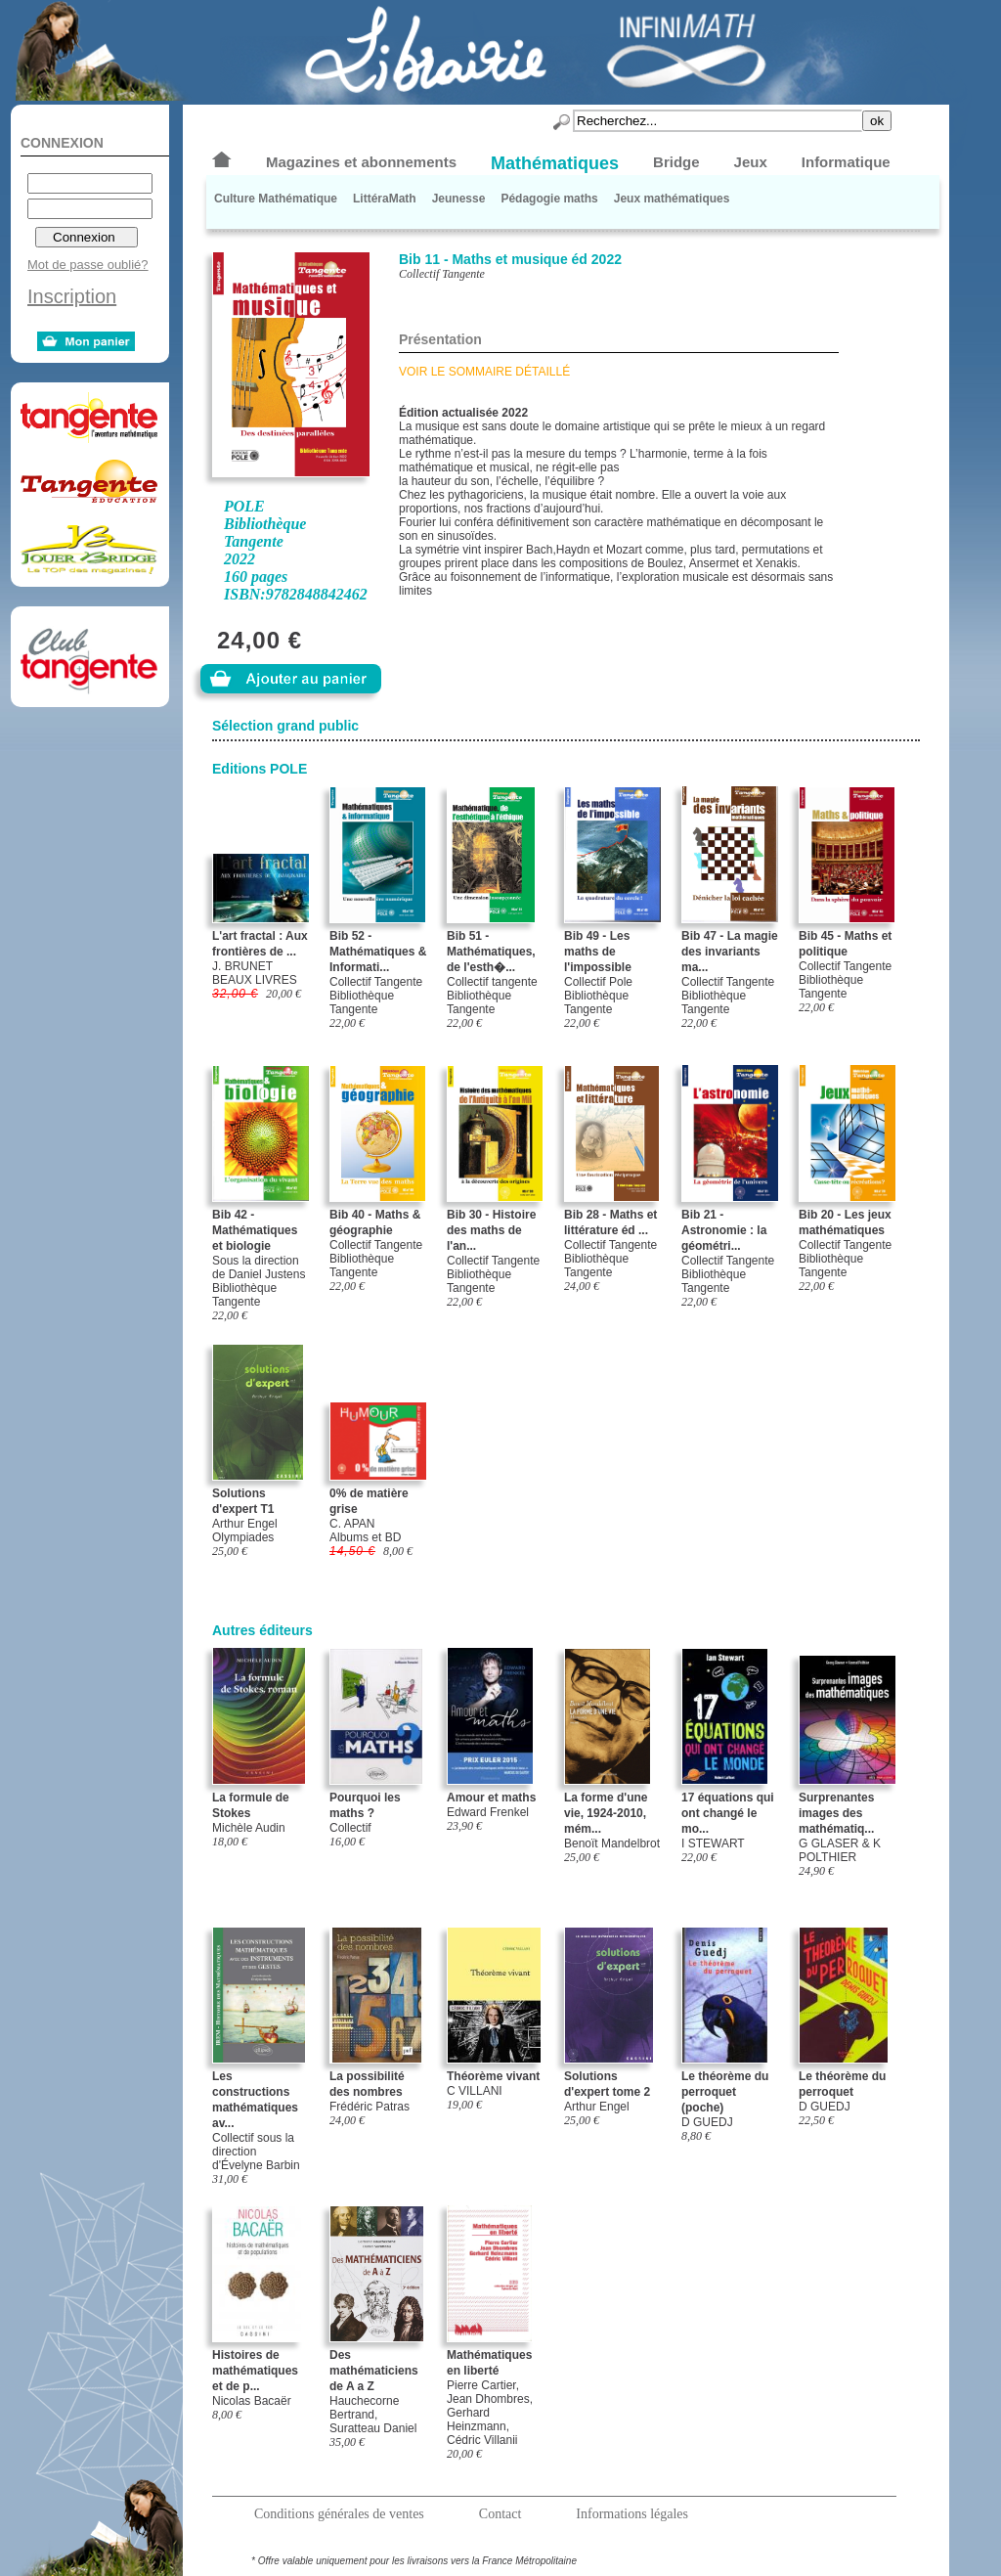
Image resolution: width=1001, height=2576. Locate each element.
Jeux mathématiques (672, 198)
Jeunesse (459, 198)
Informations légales (632, 2514)
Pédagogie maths (548, 198)
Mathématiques (555, 163)
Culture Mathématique (275, 198)
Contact (500, 2514)
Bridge (676, 162)
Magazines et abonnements (361, 162)
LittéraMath (384, 198)
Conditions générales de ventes (339, 2514)
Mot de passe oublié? (88, 264)
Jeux (750, 162)
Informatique (846, 162)
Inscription (71, 296)
